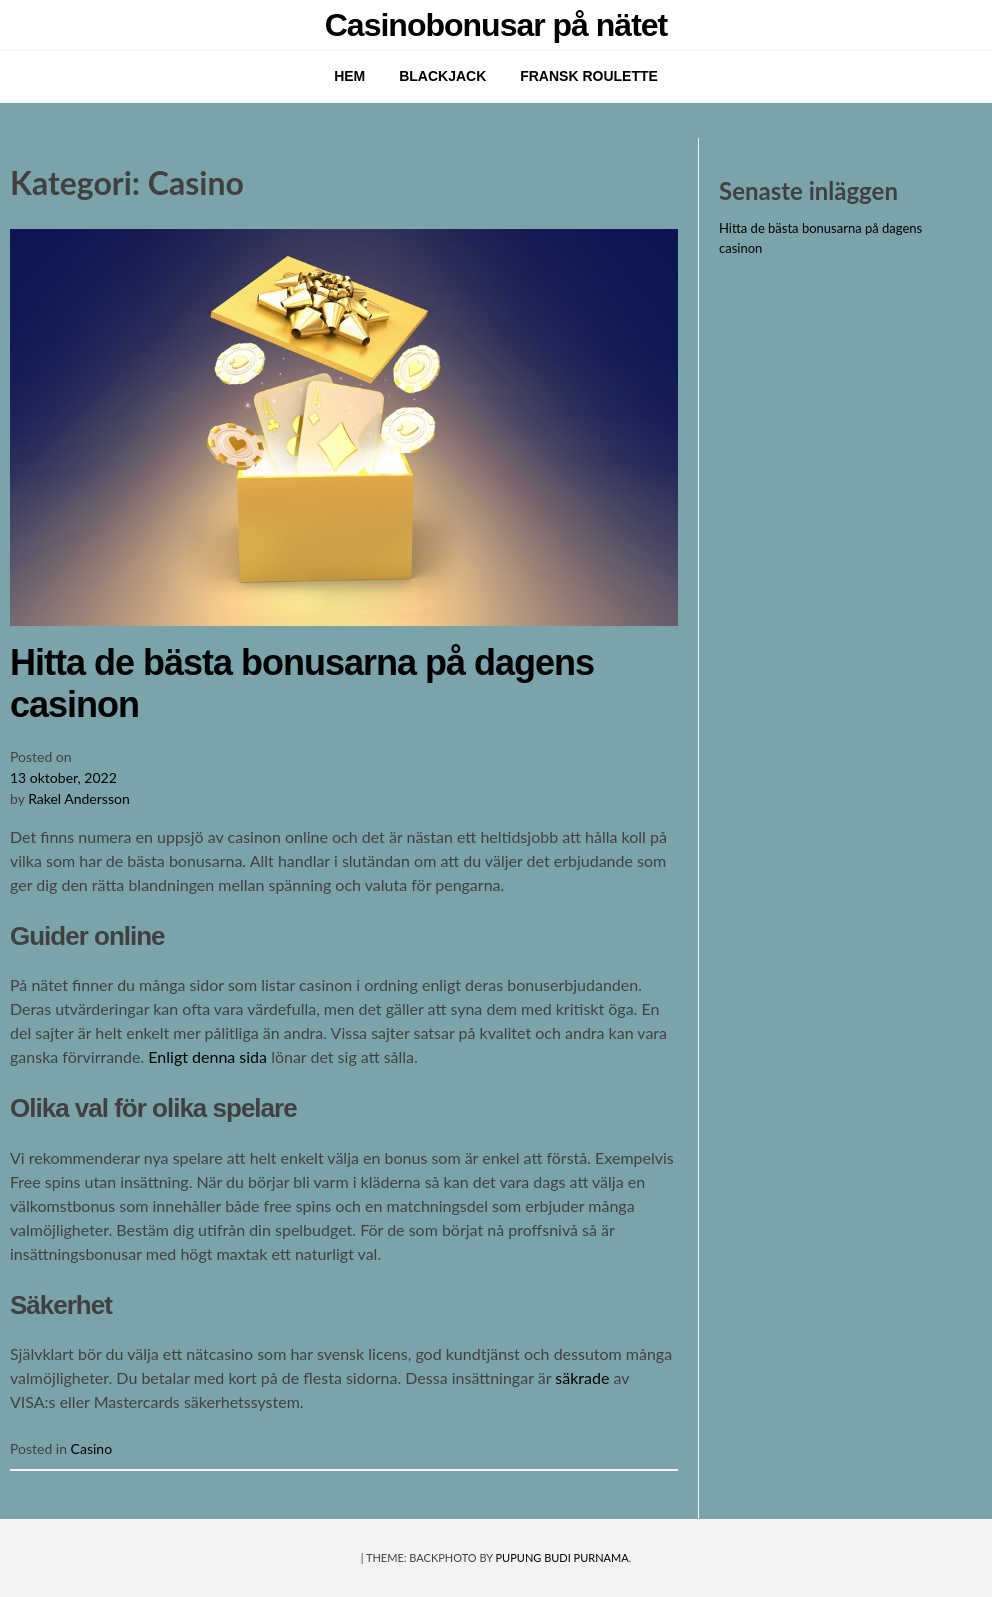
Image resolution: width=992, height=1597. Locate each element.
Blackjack (442, 76)
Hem (349, 76)
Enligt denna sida (207, 1056)
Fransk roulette (589, 76)
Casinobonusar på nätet (496, 25)
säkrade (582, 1377)
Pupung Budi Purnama (562, 1557)
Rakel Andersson (79, 798)
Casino (91, 1448)
